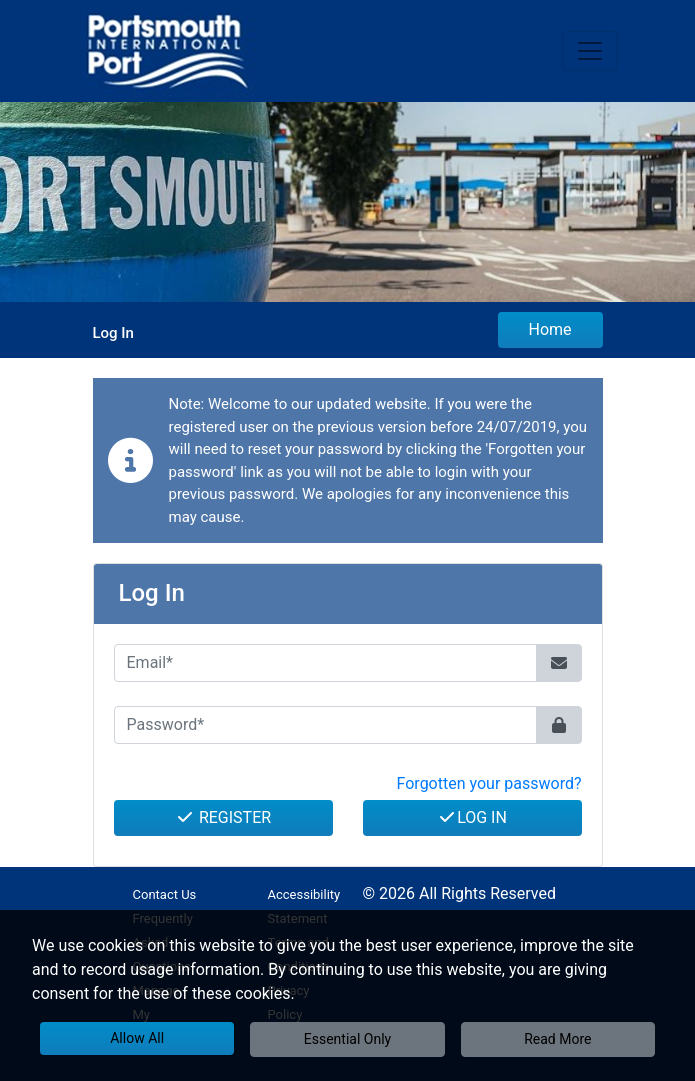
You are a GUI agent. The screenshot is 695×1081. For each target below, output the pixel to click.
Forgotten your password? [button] (489, 783)
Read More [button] (557, 1039)
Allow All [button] (137, 1038)
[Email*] (325, 663)
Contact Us (165, 894)
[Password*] (325, 725)
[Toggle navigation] (590, 51)
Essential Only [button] (347, 1039)
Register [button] (223, 817)
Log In (472, 817)
